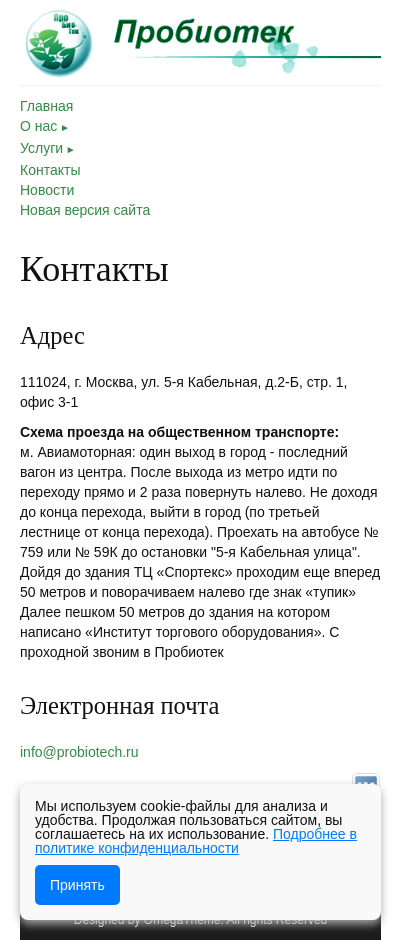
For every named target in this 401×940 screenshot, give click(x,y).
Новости (47, 190)
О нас (45, 126)
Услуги (48, 148)
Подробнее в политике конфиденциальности (196, 841)
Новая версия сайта (85, 210)
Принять (77, 885)
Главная (46, 106)
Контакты (50, 170)
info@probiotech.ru (79, 752)
